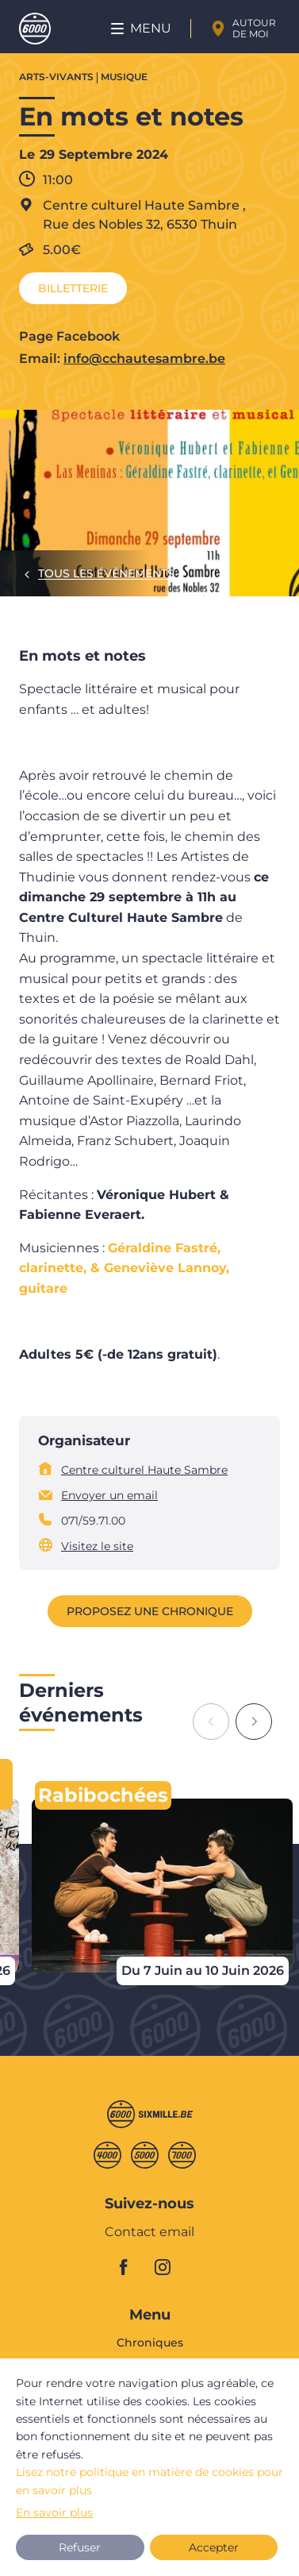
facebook (132, 2267)
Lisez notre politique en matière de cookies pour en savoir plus (149, 2481)
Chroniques (150, 2343)
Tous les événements (106, 573)
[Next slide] (254, 1721)
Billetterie (73, 288)
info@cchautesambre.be (144, 358)
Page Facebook (69, 336)
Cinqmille (145, 2155)
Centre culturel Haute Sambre (144, 1470)
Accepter (214, 2547)
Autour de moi (254, 28)
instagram (167, 2267)
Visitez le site (97, 1546)
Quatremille (107, 2155)
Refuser (80, 2547)
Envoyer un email (109, 1495)
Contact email (149, 2232)
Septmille (182, 2155)
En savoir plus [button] (54, 2512)
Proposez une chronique (150, 1611)
